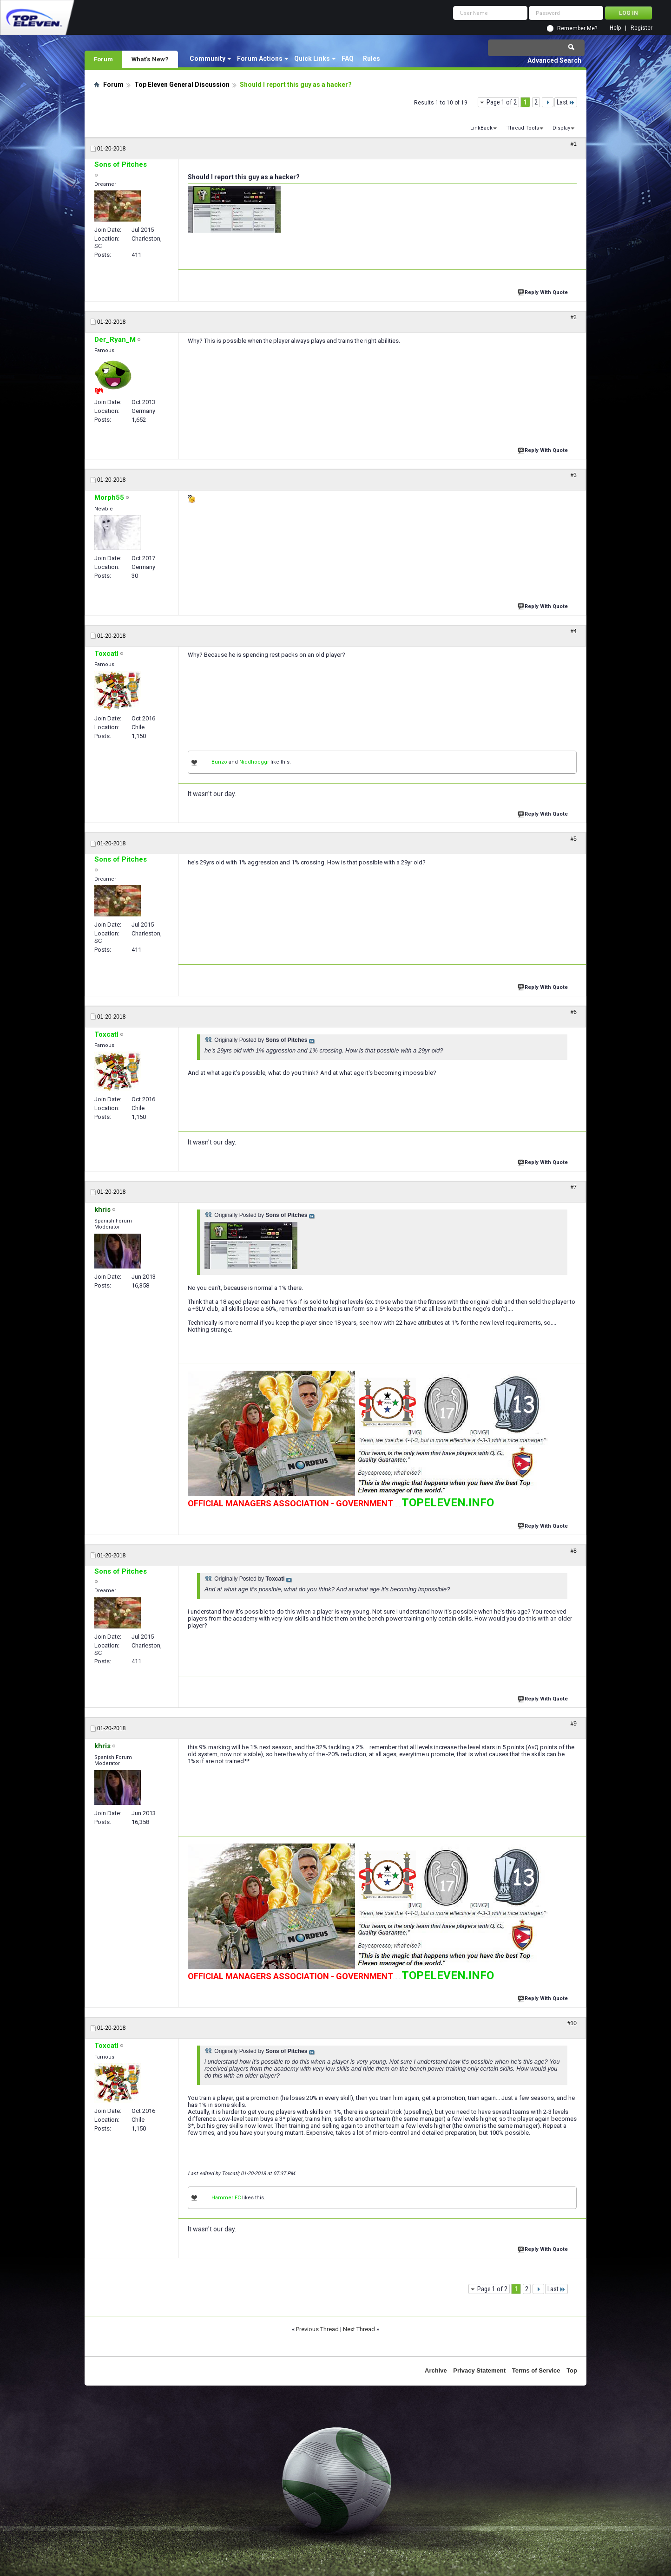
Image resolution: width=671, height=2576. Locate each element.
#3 (574, 475)
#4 (574, 631)
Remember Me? (577, 28)
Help (615, 28)
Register (641, 28)
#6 (574, 1012)
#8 (574, 1551)
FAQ (348, 58)
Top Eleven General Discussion (182, 84)
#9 (574, 1723)
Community (207, 58)
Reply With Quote (544, 291)
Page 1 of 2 (502, 102)
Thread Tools (523, 128)
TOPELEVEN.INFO (447, 1502)
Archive (436, 2370)
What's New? (150, 59)
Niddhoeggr (254, 762)
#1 (574, 144)
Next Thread (359, 2329)
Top (571, 2370)
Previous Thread (317, 2329)
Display (561, 128)
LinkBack (481, 128)
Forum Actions (260, 58)
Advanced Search (554, 60)
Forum (103, 59)
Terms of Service (536, 2370)
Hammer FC (226, 2198)
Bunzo (219, 762)
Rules (371, 58)
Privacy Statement (479, 2370)
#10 (572, 2023)
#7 (574, 1187)
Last (566, 102)
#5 (574, 839)
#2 (574, 317)
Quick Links (312, 58)
